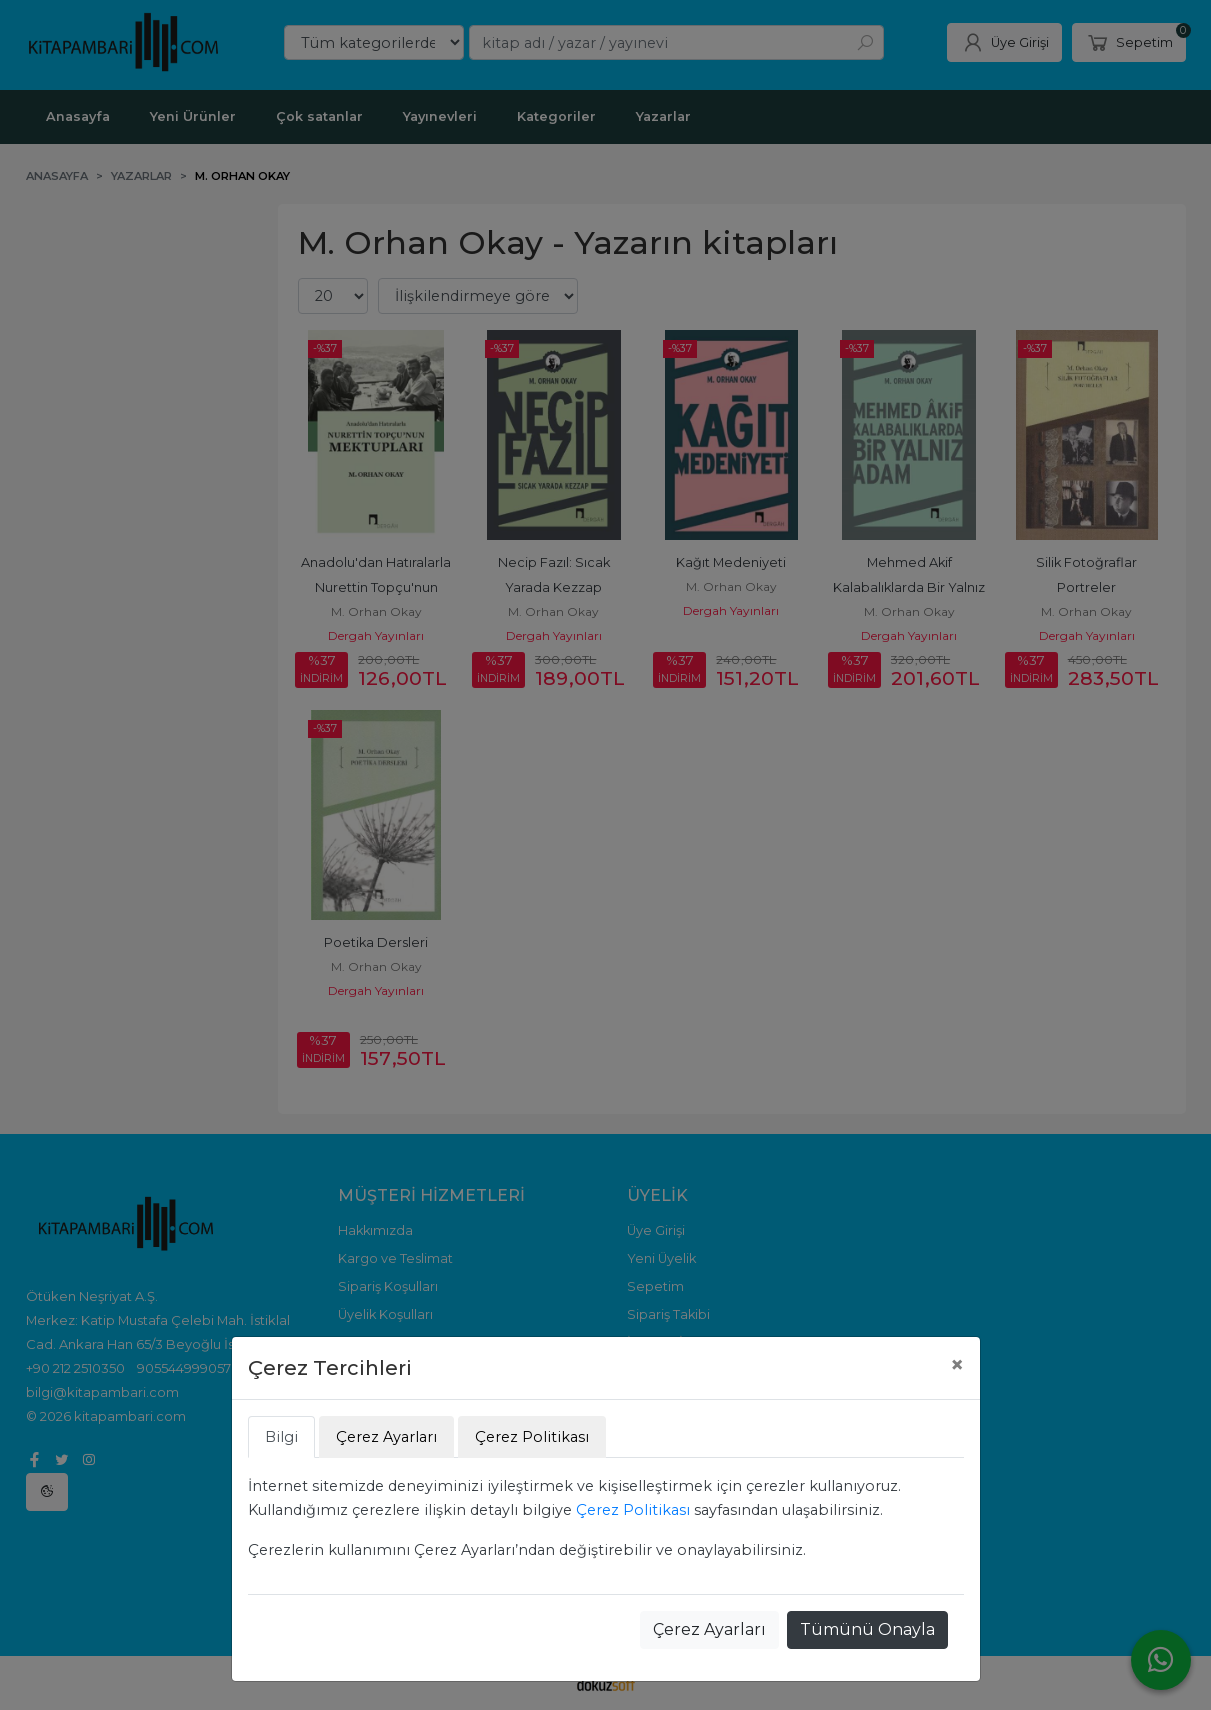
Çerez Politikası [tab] (532, 1437)
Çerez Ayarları (709, 1629)
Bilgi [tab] (281, 1437)
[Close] (957, 1365)
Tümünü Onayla (867, 1629)
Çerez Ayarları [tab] (386, 1437)
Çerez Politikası (633, 1510)
